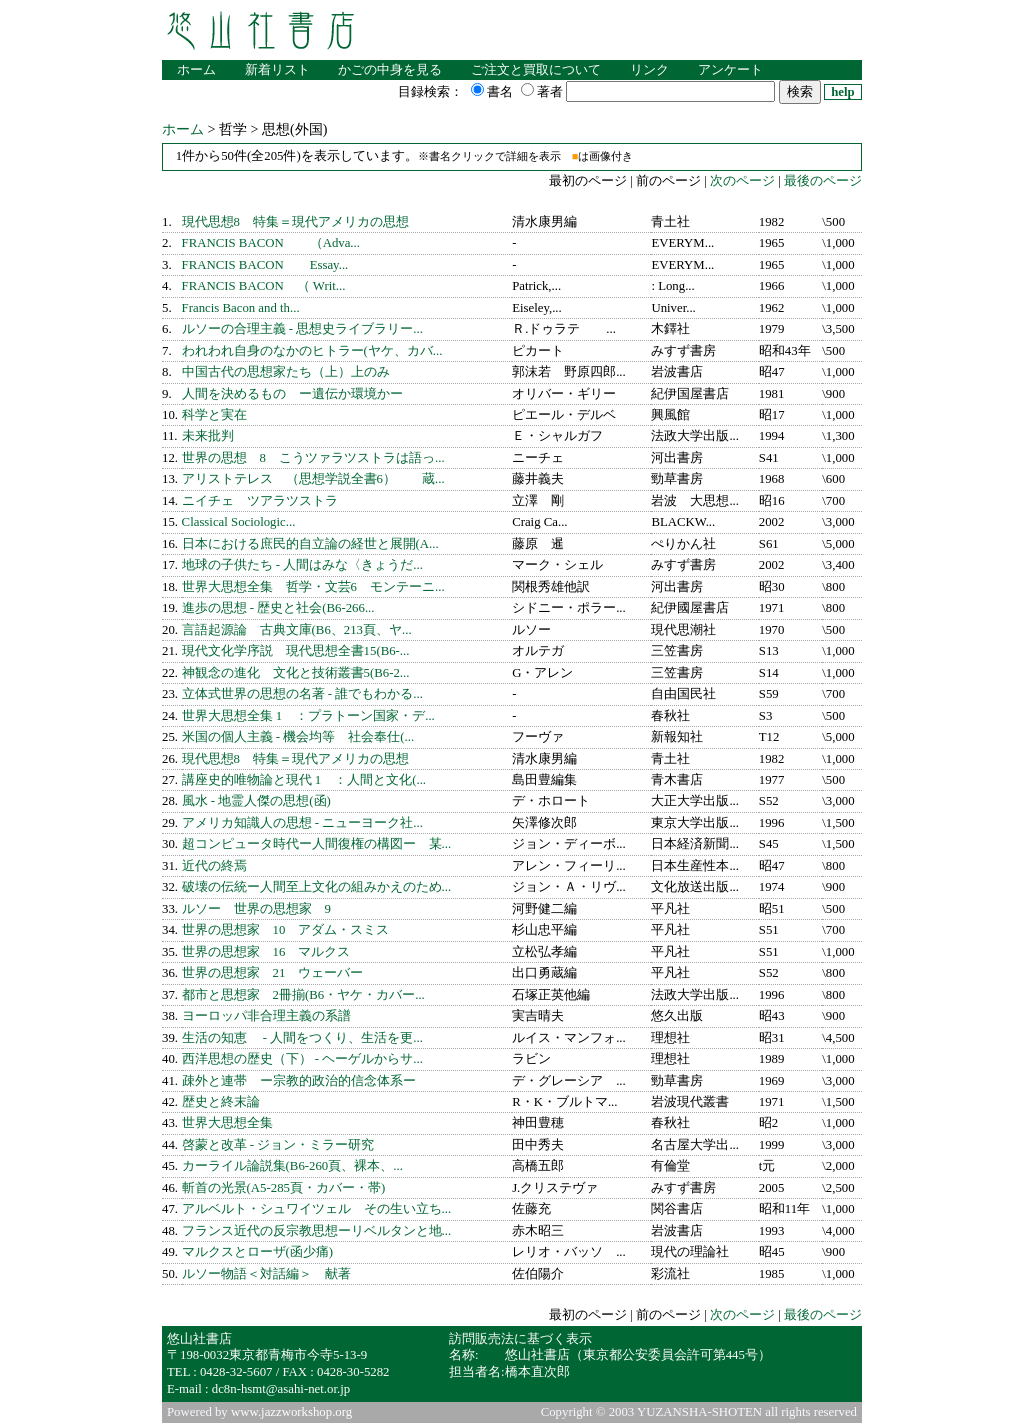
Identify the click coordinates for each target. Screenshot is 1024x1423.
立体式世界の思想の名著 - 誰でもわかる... (302, 694)
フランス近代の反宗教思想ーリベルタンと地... (317, 1231)
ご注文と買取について (536, 70)
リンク (649, 70)
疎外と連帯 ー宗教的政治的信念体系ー (299, 1081)
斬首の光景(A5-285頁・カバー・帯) (284, 1188)
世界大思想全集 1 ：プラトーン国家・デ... (308, 716)
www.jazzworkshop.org (291, 1412)
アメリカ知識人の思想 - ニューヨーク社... (302, 823)
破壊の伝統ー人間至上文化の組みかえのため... (317, 887)
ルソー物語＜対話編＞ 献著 (266, 1274)
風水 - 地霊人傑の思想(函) (256, 801)
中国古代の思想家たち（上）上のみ (286, 372)
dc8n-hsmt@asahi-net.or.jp (281, 1389)
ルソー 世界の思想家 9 (256, 909)
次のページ (741, 181)
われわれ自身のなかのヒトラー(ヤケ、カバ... (312, 351)
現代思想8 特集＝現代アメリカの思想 (295, 222)
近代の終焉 (214, 866)
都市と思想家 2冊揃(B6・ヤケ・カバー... (303, 995)
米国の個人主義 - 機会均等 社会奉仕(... (298, 737)
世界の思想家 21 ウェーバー (273, 973)
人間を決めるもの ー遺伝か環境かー (292, 394)
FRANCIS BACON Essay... (265, 265)
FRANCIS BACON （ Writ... (264, 286)
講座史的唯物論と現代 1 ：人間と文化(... (304, 780)
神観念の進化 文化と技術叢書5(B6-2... (296, 673)
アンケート (730, 70)
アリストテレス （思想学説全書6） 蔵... (313, 479)
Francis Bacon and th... (241, 308)
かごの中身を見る (390, 70)
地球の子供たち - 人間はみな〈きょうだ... (302, 565)
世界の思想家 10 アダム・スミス (286, 930)
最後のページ (823, 181)
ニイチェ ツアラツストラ (260, 501)
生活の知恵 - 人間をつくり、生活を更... (302, 1038)
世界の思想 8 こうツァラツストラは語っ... (313, 458)
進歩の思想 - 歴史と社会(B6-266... (278, 608)
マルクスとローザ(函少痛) (258, 1252)
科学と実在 (214, 415)
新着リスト (277, 70)
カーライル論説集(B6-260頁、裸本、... (292, 1166)
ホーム (196, 70)
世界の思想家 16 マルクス (266, 952)
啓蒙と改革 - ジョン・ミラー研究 (278, 1145)
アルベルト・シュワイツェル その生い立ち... (317, 1209)
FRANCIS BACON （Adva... (271, 243)
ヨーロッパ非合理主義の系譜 (266, 1016)
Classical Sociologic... (239, 522)
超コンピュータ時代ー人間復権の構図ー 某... (317, 844)
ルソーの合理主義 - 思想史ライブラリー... (302, 329)
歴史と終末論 (221, 1102)
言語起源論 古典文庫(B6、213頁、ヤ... (297, 630)
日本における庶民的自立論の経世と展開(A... (310, 544)
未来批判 (208, 436)
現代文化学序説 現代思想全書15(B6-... (296, 651)
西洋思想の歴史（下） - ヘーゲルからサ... (302, 1059)
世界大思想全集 (227, 1123)
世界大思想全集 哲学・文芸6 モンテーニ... (313, 587)
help (842, 92)
